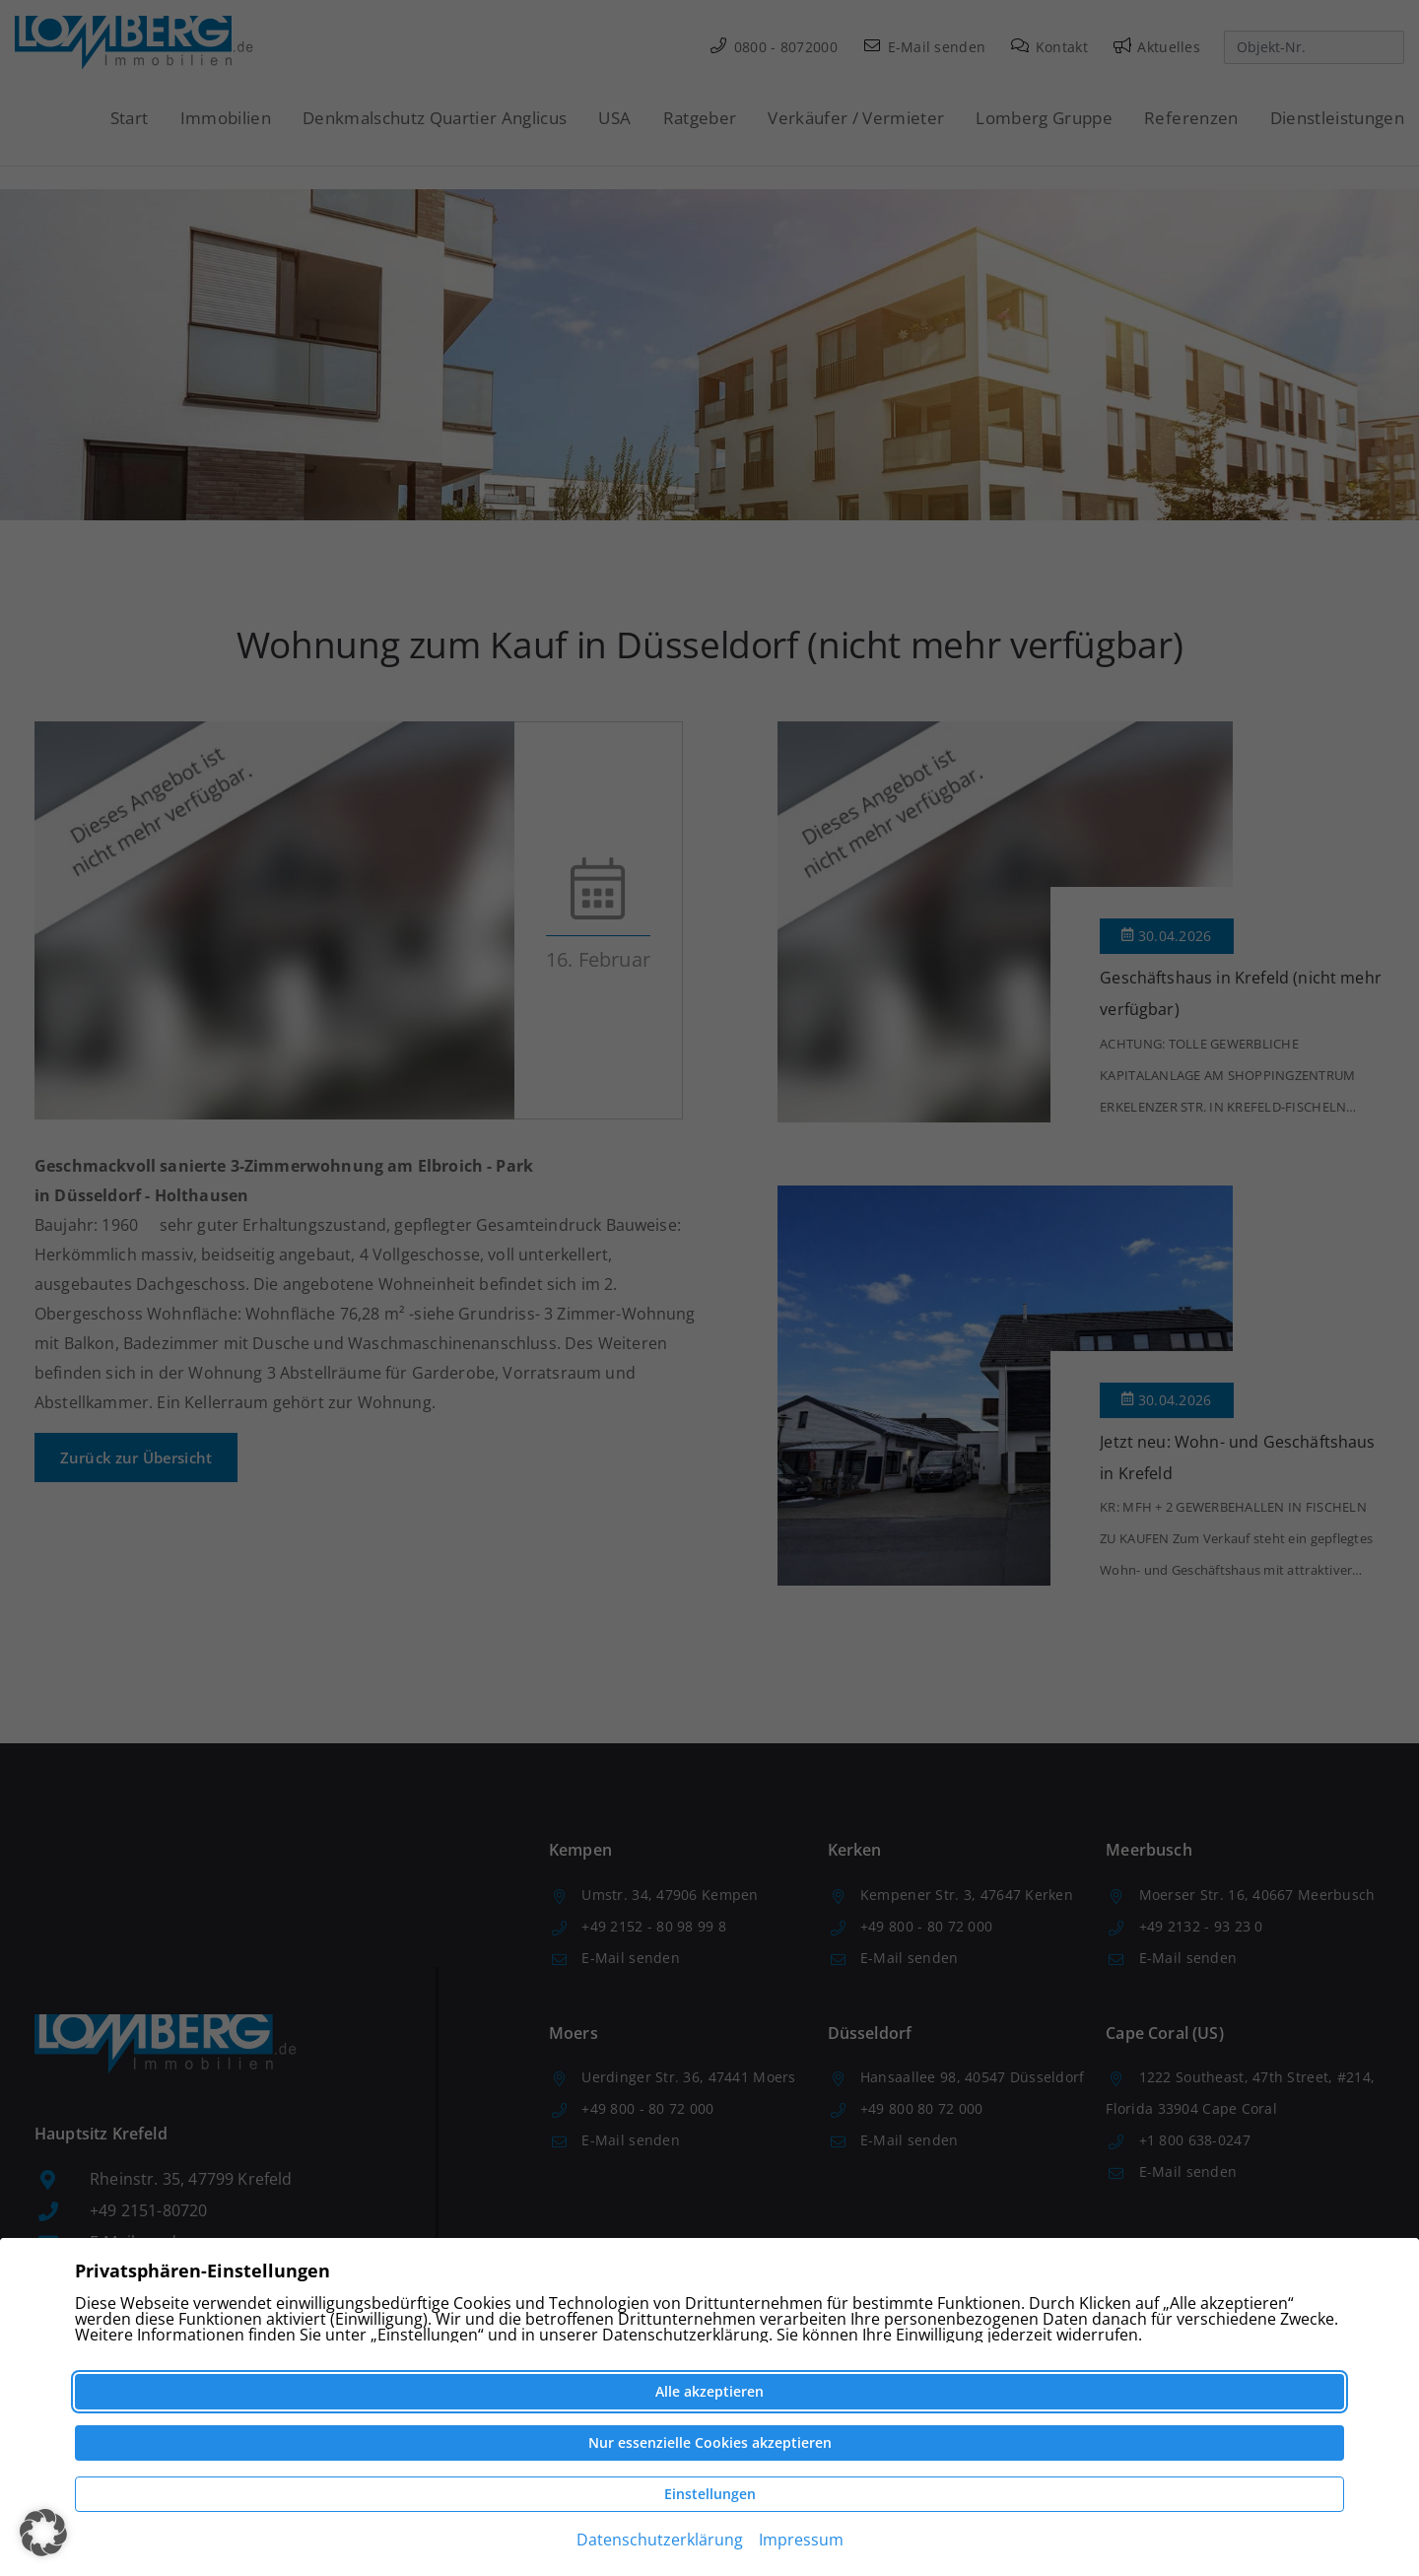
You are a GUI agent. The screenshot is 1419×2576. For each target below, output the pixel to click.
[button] (43, 2532)
